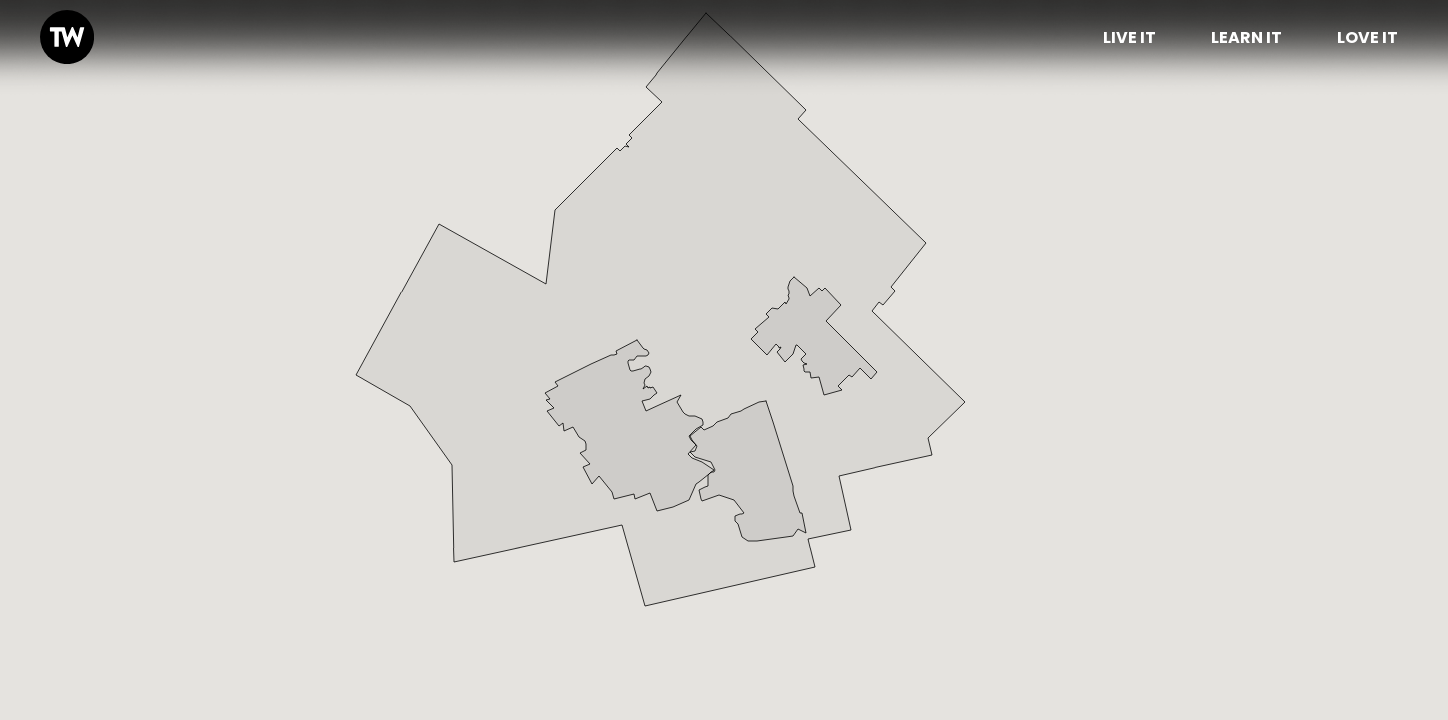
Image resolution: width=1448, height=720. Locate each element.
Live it (1129, 37)
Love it (1367, 37)
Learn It (1246, 37)
